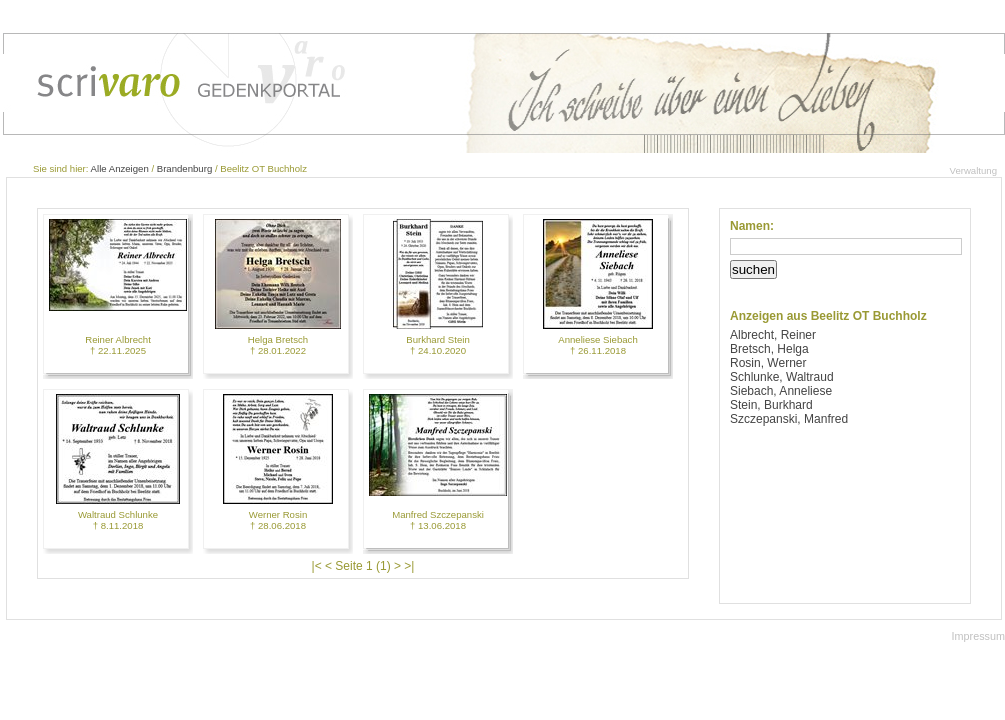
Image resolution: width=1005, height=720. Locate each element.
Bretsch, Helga (769, 349)
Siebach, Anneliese (781, 391)
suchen (753, 269)
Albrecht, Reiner (773, 335)
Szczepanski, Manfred (789, 419)
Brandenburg (184, 168)
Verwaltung (973, 170)
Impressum (978, 636)
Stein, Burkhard (771, 405)
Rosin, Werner (768, 363)
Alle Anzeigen (120, 168)
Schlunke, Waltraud (782, 377)
